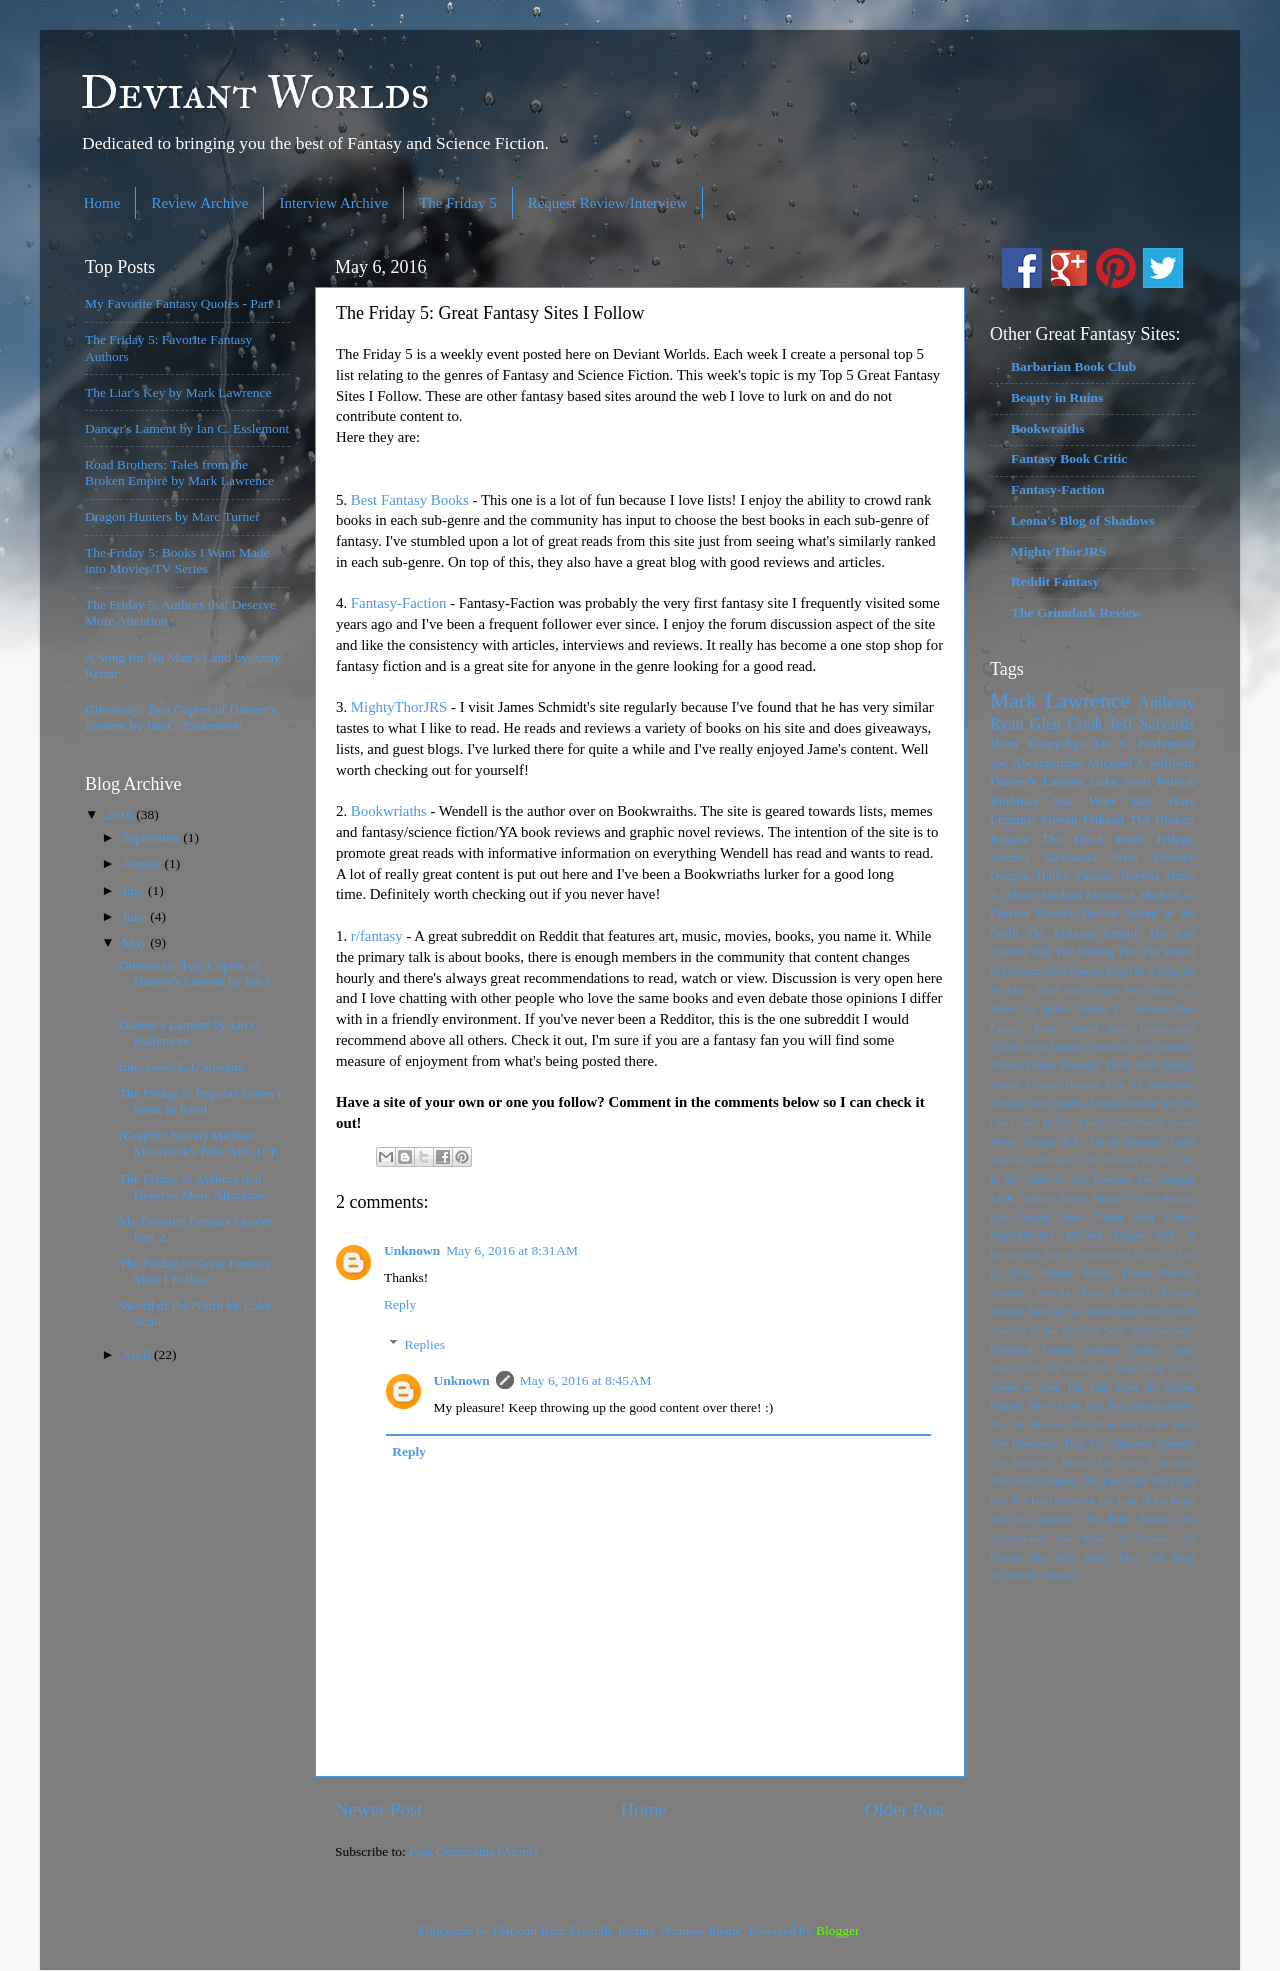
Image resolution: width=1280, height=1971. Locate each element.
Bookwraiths (1048, 428)
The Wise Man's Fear (1084, 1557)
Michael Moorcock (1089, 895)
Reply (400, 1304)
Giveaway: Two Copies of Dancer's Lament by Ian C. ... (199, 981)
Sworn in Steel (1025, 1387)
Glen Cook (1066, 724)
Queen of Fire (1164, 1254)
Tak (1074, 1387)
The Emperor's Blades (1040, 1462)
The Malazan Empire (1083, 933)
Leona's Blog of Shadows (1083, 520)
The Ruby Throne (1128, 1519)
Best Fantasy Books (410, 500)
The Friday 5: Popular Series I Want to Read (200, 1101)
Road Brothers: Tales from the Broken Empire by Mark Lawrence (179, 472)
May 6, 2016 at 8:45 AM (586, 1380)
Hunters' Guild (1161, 1141)
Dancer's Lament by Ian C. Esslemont (187, 428)
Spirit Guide (1168, 1368)
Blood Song (1100, 1028)
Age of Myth (1091, 990)
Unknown (412, 1250)
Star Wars (1085, 800)
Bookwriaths (389, 811)
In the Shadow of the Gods (1135, 1160)
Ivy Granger (1167, 1179)
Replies (425, 1344)
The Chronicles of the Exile (1133, 1424)
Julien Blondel (1092, 1198)
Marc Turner (1092, 1217)
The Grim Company (1034, 1481)
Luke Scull (1120, 781)
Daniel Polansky (1064, 1065)
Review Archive (199, 203)
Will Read (1170, 1557)
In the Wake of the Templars (1061, 1179)
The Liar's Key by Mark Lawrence (178, 392)
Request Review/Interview (608, 203)
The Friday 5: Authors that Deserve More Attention (191, 1186)
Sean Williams (1136, 1330)
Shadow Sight (1161, 1349)
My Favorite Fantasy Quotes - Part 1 (183, 303)
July (135, 890)
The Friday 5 (457, 203)
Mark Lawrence (1060, 701)
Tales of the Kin (1064, 1405)
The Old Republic (1033, 1519)
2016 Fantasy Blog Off (1094, 971)
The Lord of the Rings (1146, 1500)
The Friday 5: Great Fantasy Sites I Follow (195, 1271)
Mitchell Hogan (1104, 1235)
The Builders (1038, 1424)
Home (102, 203)
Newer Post (379, 1809)
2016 (121, 814)
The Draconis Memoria (1142, 1443)
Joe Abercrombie (1036, 762)
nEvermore (1014, 1575)
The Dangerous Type (1037, 1443)
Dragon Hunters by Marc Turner (172, 516)
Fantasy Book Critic (1069, 458)
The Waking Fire (1096, 952)
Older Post (905, 1809)
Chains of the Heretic (1036, 1047)
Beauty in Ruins (1057, 397)
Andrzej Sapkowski (1043, 858)
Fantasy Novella (1117, 876)
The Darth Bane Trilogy (1118, 838)
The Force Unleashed (1146, 1462)
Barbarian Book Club (1073, 366)
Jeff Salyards (1152, 724)
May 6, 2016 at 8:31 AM (512, 1250)
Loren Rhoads (1163, 1198)
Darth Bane (1132, 1065)
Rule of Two (1056, 1311)
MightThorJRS (1022, 1235)
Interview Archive (333, 203)
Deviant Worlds (255, 91)
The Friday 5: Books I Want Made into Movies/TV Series (177, 560)
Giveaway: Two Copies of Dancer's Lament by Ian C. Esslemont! (180, 717)
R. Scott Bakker (1031, 1273)
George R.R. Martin (1072, 1141)
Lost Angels (1020, 1217)
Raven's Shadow (1077, 914)
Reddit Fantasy (1055, 581)
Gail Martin (1138, 1122)
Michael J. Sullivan (1141, 762)
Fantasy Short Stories (1037, 1103)
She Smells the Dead (1090, 1368)
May (136, 942)
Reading (1132, 1292)
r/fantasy (375, 936)
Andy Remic (1152, 990)
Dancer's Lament (1037, 781)
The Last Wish (1114, 1481)
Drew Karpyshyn (1038, 743)
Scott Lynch (1168, 1311)
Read (1092, 1292)
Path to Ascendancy (1087, 1254)
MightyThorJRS (399, 707)
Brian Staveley (1153, 858)
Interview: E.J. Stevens (181, 1066)
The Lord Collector (1053, 1500)
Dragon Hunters (1063, 1084)
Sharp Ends (1015, 1368)
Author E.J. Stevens (1123, 1009)
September (152, 837)
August (143, 863)
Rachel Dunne (1117, 1273)
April (138, 1354)
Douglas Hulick (1030, 876)
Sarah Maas (1113, 1311)
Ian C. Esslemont (1144, 743)
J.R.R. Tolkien (1022, 1198)
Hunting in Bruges (1031, 1160)
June (136, 916)
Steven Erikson (1083, 819)
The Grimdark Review (1076, 612)
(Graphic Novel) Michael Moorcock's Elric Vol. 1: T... (202, 1143)
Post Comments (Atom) (473, 1851)
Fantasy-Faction (399, 603)
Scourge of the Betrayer (1044, 1330)
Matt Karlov (1164, 1217)
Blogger (837, 1930)
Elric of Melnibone (1150, 1084)
